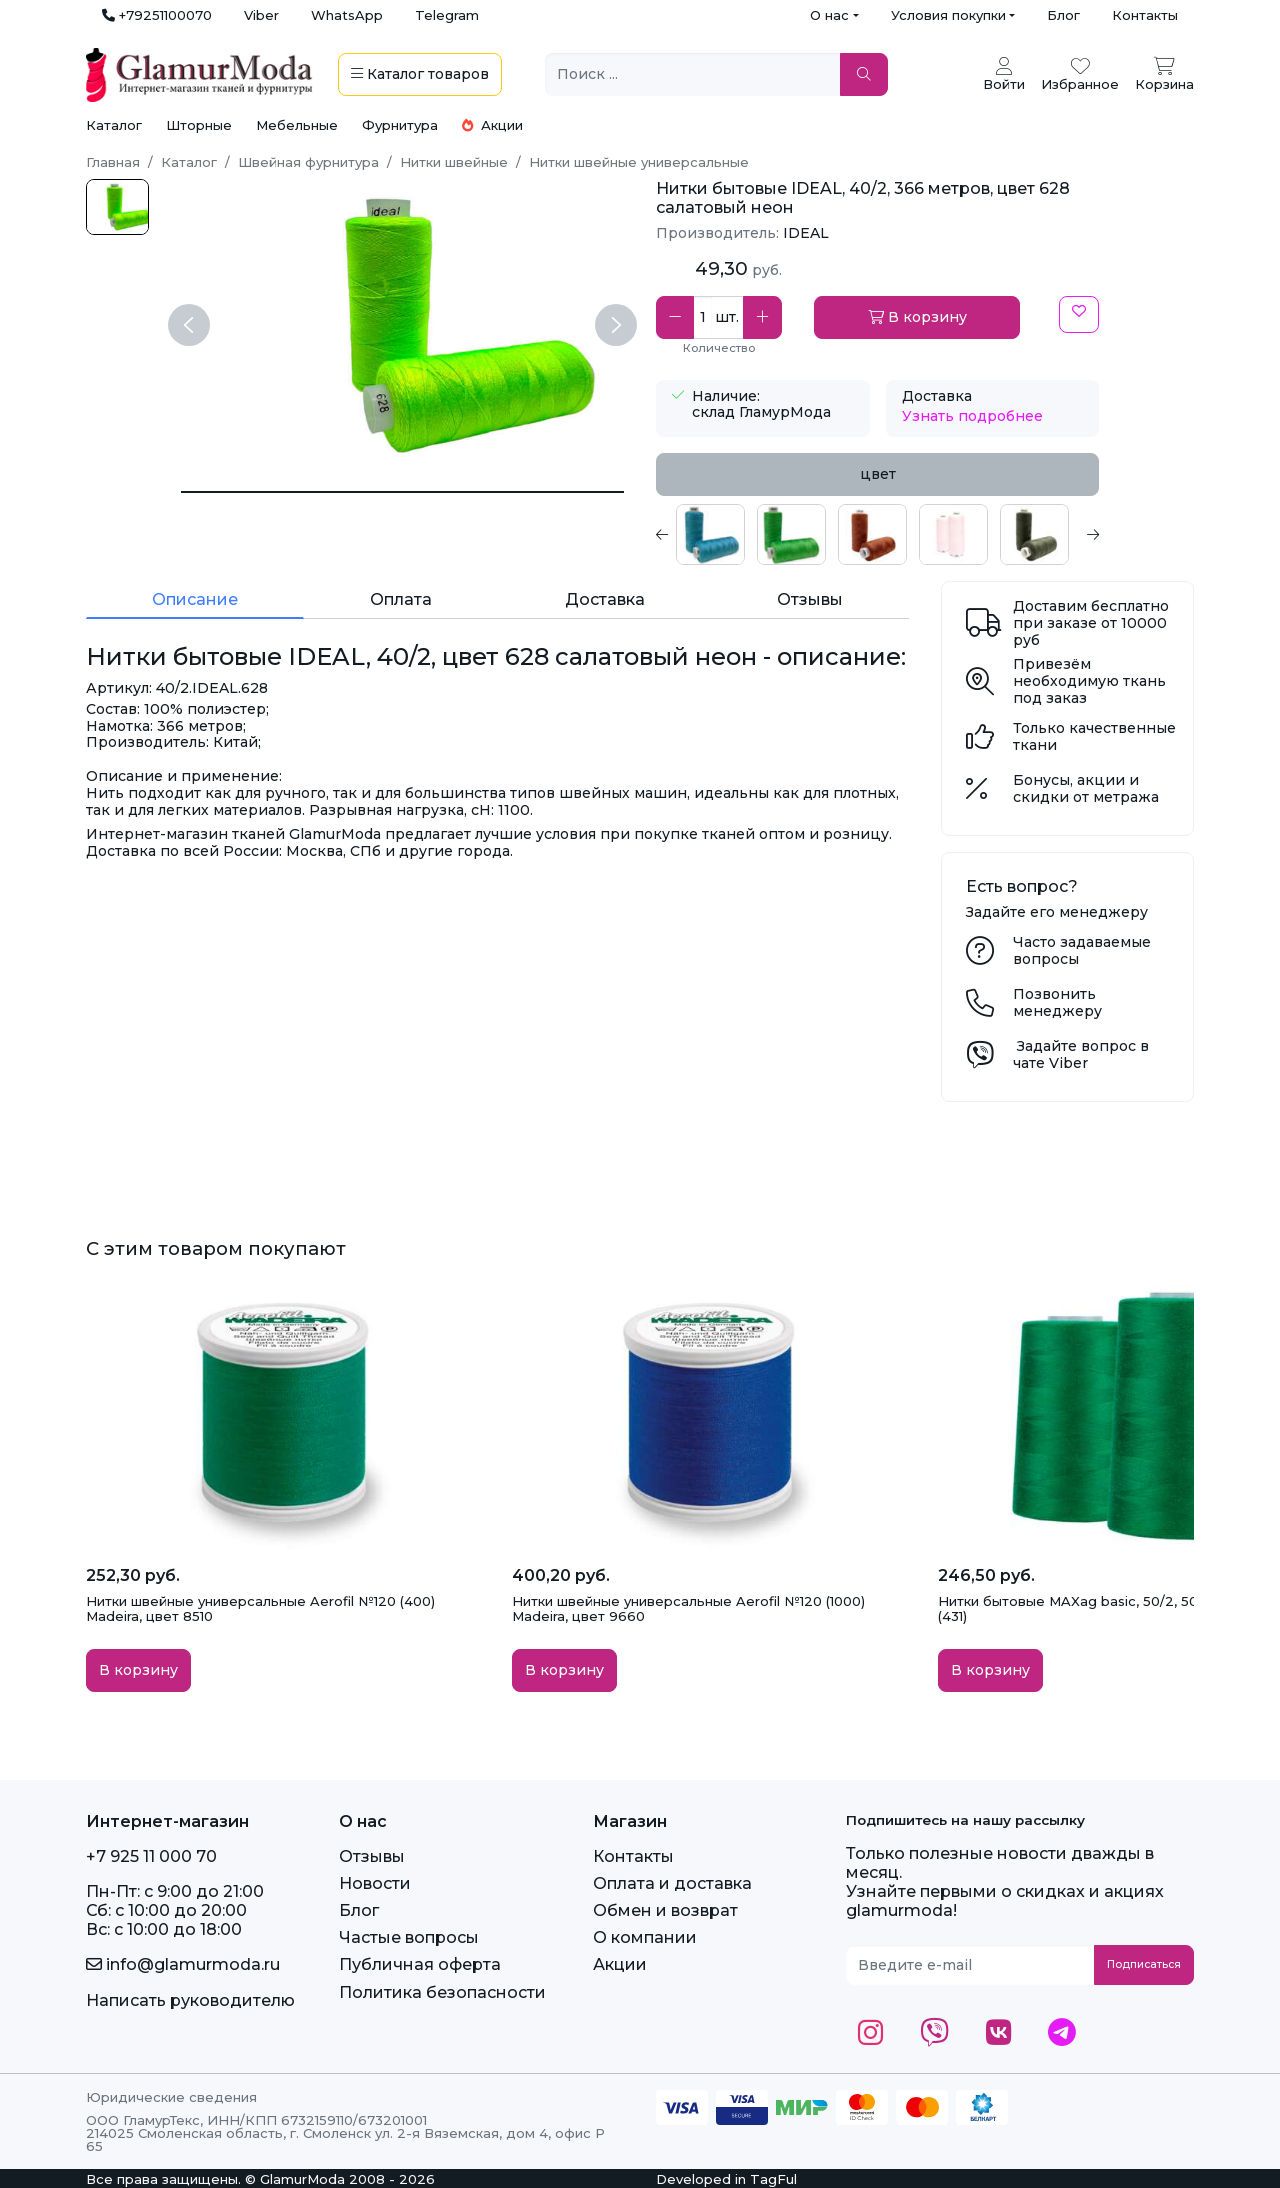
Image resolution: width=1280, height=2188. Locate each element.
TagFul (773, 2179)
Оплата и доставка (672, 1883)
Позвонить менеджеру (1057, 1002)
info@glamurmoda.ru (183, 1964)
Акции (492, 125)
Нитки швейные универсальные (639, 162)
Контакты (1145, 15)
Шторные (199, 125)
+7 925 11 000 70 (151, 1856)
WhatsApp (347, 15)
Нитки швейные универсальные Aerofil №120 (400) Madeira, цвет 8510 (260, 1609)
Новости (375, 1883)
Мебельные (297, 125)
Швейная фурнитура (308, 162)
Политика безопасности (442, 1992)
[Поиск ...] (693, 74)
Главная (113, 162)
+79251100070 (157, 15)
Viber (261, 15)
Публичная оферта (420, 1964)
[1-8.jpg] (117, 207)
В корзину (917, 317)
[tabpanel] (877, 534)
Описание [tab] (195, 599)
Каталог (114, 125)
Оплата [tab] (401, 599)
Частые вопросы (409, 1937)
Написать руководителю (190, 2000)
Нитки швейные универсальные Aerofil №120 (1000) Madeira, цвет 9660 (688, 1609)
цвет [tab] (878, 474)
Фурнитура (400, 125)
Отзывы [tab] (810, 599)
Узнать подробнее (972, 416)
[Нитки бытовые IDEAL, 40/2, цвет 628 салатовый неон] (402, 492)
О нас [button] (829, 15)
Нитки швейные (454, 162)
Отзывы (372, 1856)
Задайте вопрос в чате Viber (1081, 1054)
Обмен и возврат (665, 1910)
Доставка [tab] (605, 599)
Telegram (447, 15)
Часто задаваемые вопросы (1082, 950)
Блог (1063, 15)
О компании (645, 1937)
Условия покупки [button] (948, 15)
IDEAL (806, 233)
